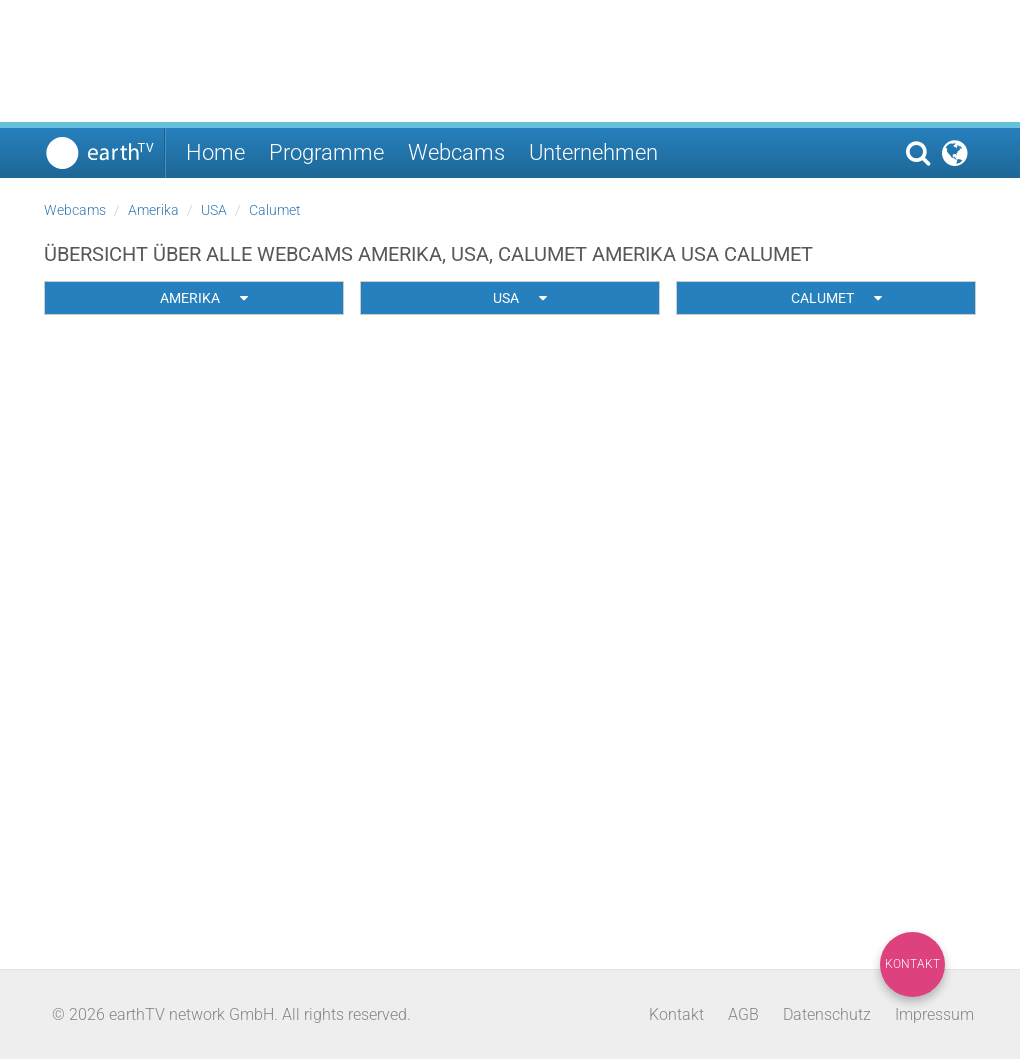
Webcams (456, 152)
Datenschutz (827, 1014)
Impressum (934, 1014)
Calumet (275, 210)
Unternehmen (593, 152)
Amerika (153, 210)
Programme (326, 152)
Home (215, 152)
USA (214, 210)
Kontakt (912, 964)
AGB (743, 1014)
